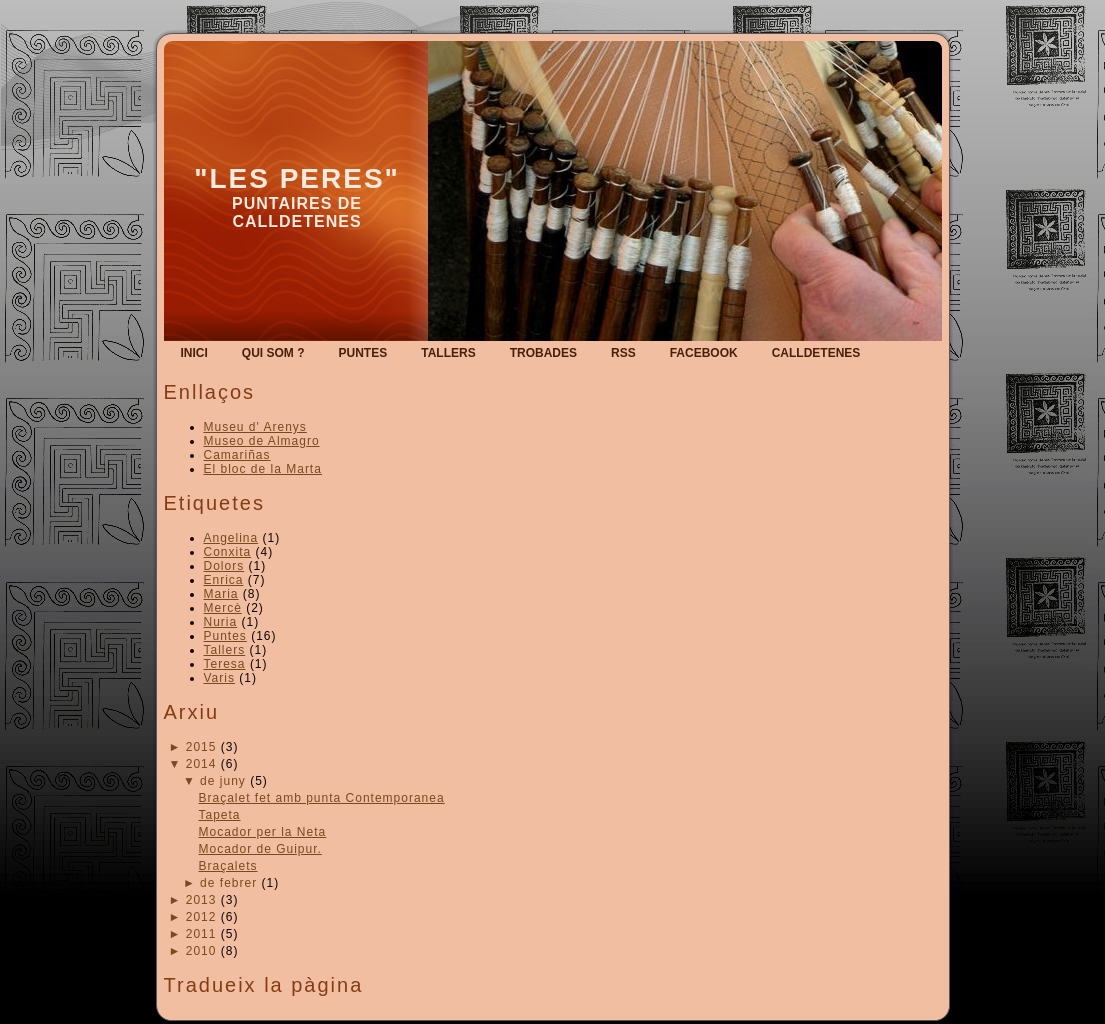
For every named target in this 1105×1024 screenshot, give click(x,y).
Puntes (225, 636)
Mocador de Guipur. (259, 849)
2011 (201, 934)
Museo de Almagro (262, 441)
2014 (201, 764)
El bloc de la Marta (263, 469)
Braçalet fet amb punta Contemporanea (321, 798)
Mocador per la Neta (262, 832)
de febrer (228, 883)
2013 (201, 900)
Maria (221, 594)
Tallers (225, 650)
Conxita (228, 552)
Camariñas (237, 455)
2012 (201, 917)
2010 (201, 951)
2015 (201, 747)
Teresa (225, 664)
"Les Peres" (297, 178)
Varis (219, 678)
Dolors (224, 566)
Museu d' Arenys (255, 427)
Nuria (221, 622)
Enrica (224, 580)
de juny (223, 781)
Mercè (223, 608)
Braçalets (227, 866)
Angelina (231, 538)
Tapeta (219, 815)
